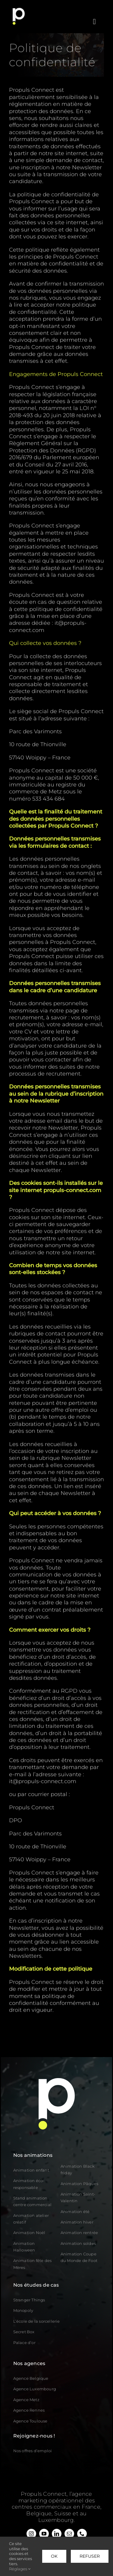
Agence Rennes (29, 2410)
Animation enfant (31, 2170)
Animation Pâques (79, 2183)
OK (54, 2556)
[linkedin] (56, 2533)
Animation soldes (78, 2243)
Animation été (75, 2211)
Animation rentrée (79, 2232)
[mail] (69, 2533)
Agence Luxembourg (34, 2388)
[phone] (82, 2533)
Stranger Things (29, 2299)
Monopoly (23, 2310)
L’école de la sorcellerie (36, 2321)
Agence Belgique (31, 2378)
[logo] (19, 9)
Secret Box (24, 2331)
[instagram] (31, 2533)
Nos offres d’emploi (32, 2450)
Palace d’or (24, 2342)
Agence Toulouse (30, 2421)
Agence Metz (26, 2399)
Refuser (90, 2556)
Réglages (19, 2568)
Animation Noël (29, 2232)
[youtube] (44, 2533)
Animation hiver (77, 2222)
